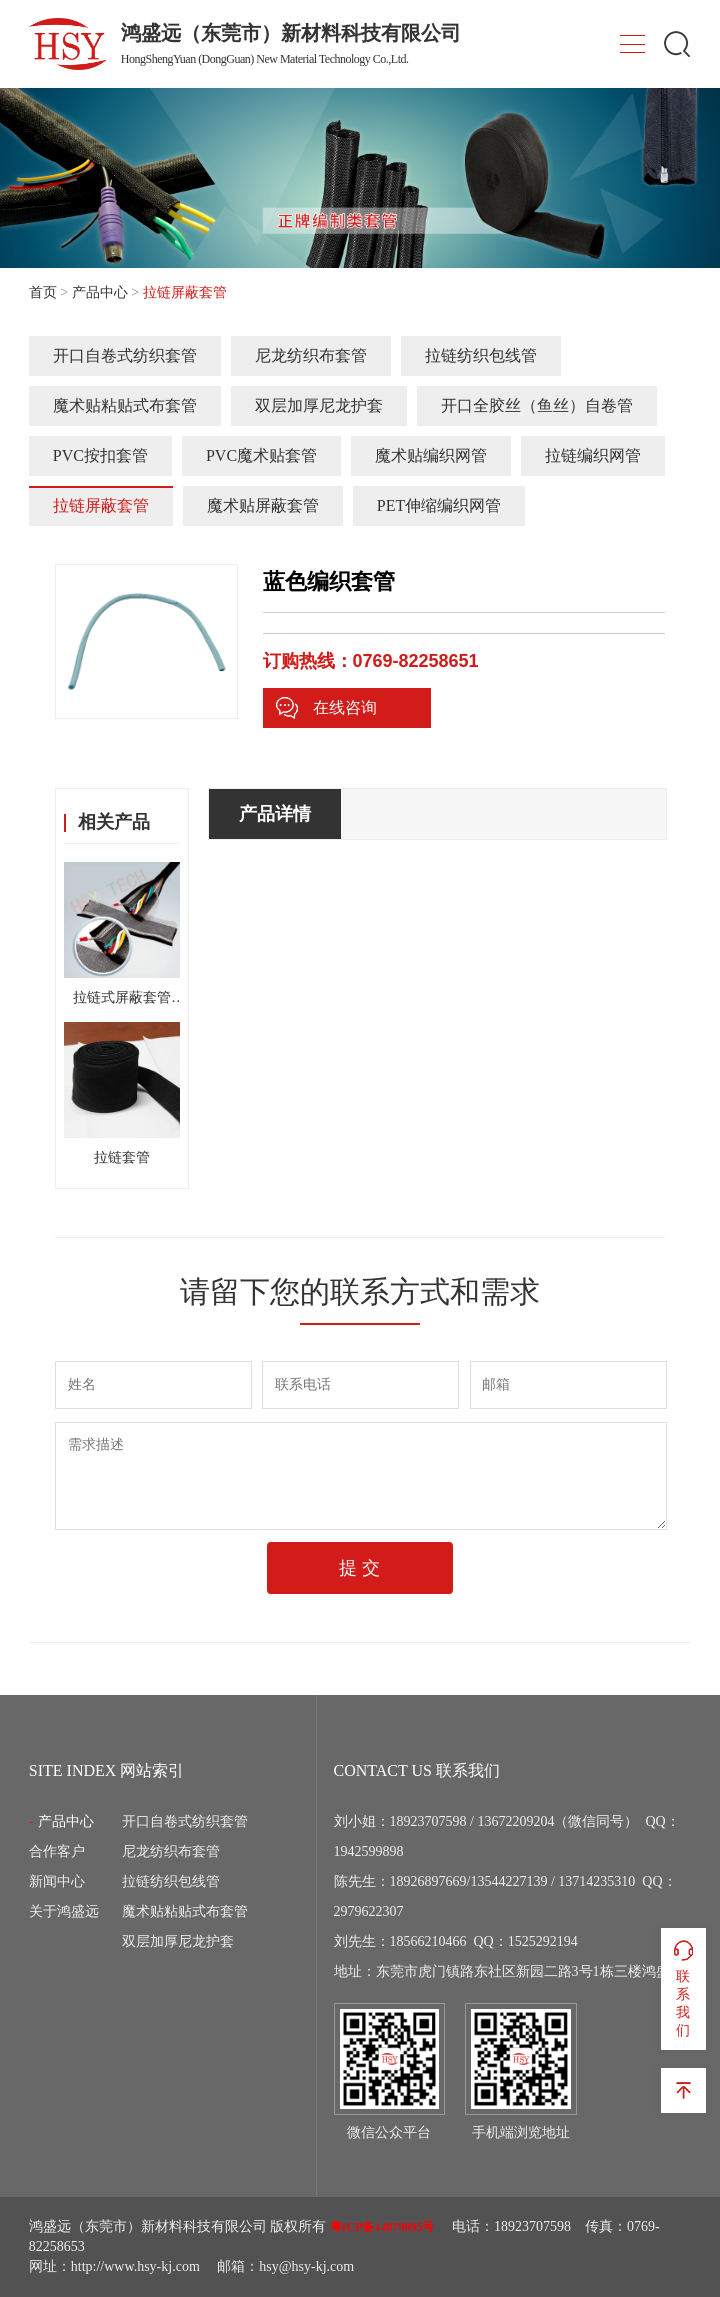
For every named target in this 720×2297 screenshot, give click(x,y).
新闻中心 (57, 1881)
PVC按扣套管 (100, 455)
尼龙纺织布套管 (311, 355)
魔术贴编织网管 (431, 455)
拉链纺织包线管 (481, 355)
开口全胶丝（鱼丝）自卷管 (537, 405)
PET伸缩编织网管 (439, 505)
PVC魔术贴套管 (261, 455)
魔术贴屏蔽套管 (263, 505)
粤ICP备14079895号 (382, 2227)
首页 (43, 292)
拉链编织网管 (593, 455)
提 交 (359, 1568)
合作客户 (57, 1851)
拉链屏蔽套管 (101, 505)
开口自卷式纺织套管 (125, 355)
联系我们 (683, 1988)
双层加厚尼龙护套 (319, 405)
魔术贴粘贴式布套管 (125, 405)
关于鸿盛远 (64, 1911)
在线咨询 (326, 708)
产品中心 (100, 292)
